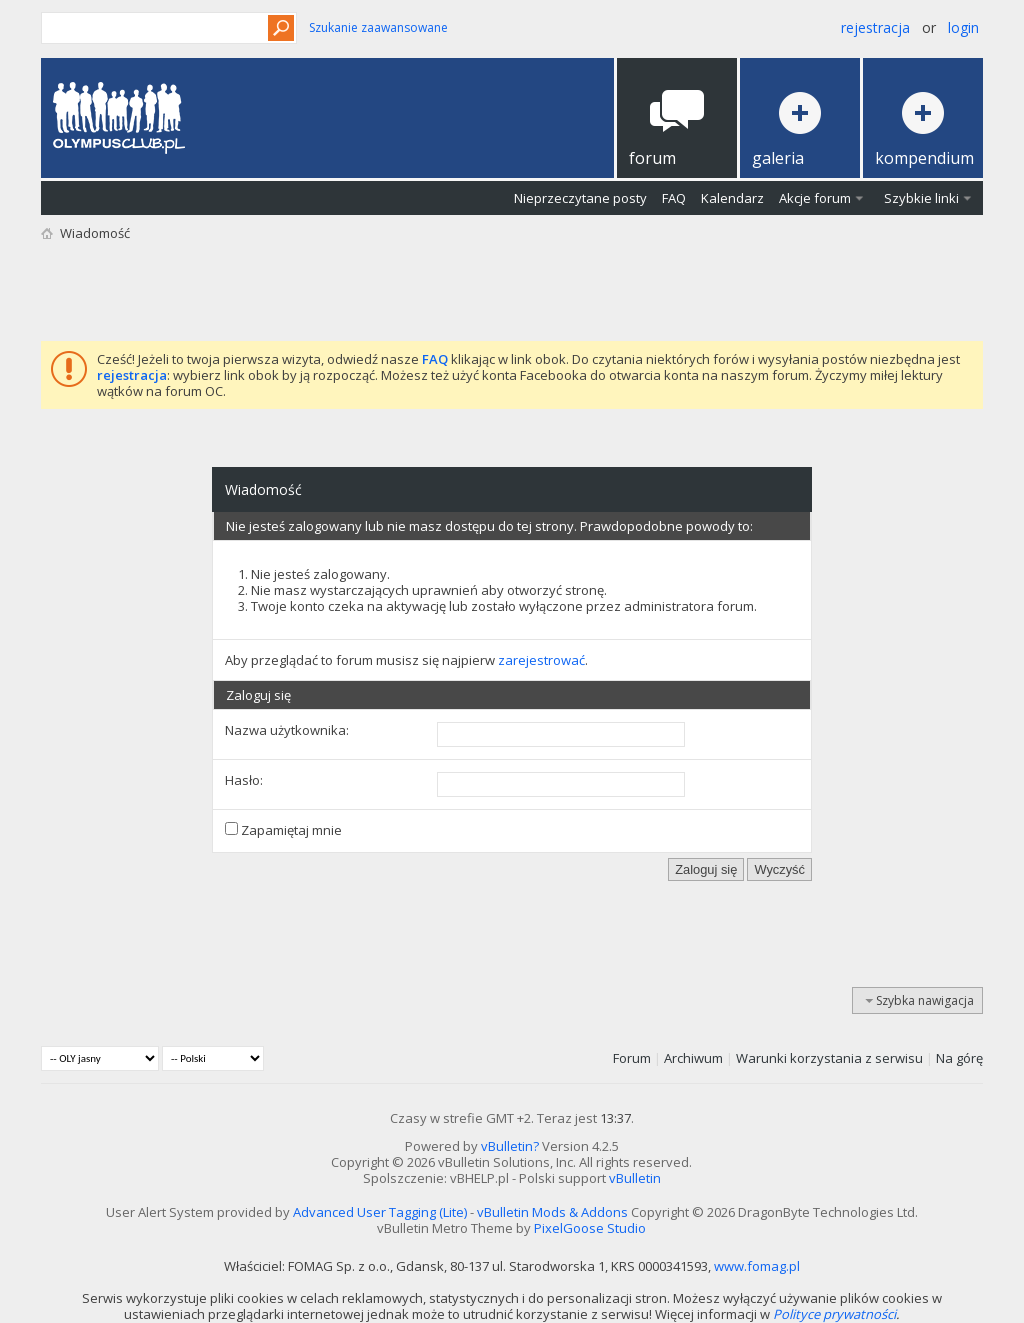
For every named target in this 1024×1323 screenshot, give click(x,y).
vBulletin (635, 1178)
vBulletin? (510, 1146)
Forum (632, 1058)
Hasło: (244, 780)
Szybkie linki (921, 198)
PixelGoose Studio (590, 1228)
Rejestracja (875, 27)
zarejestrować (541, 660)
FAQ (674, 198)
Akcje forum (815, 198)
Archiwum (693, 1058)
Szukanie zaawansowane (378, 27)
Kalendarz (732, 198)
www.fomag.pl (757, 1266)
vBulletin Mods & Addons (552, 1212)
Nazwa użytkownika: (287, 730)
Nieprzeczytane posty (580, 198)
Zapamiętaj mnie (283, 830)
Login (963, 27)
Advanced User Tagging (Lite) (380, 1212)
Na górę (959, 1058)
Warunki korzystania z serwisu (829, 1058)
